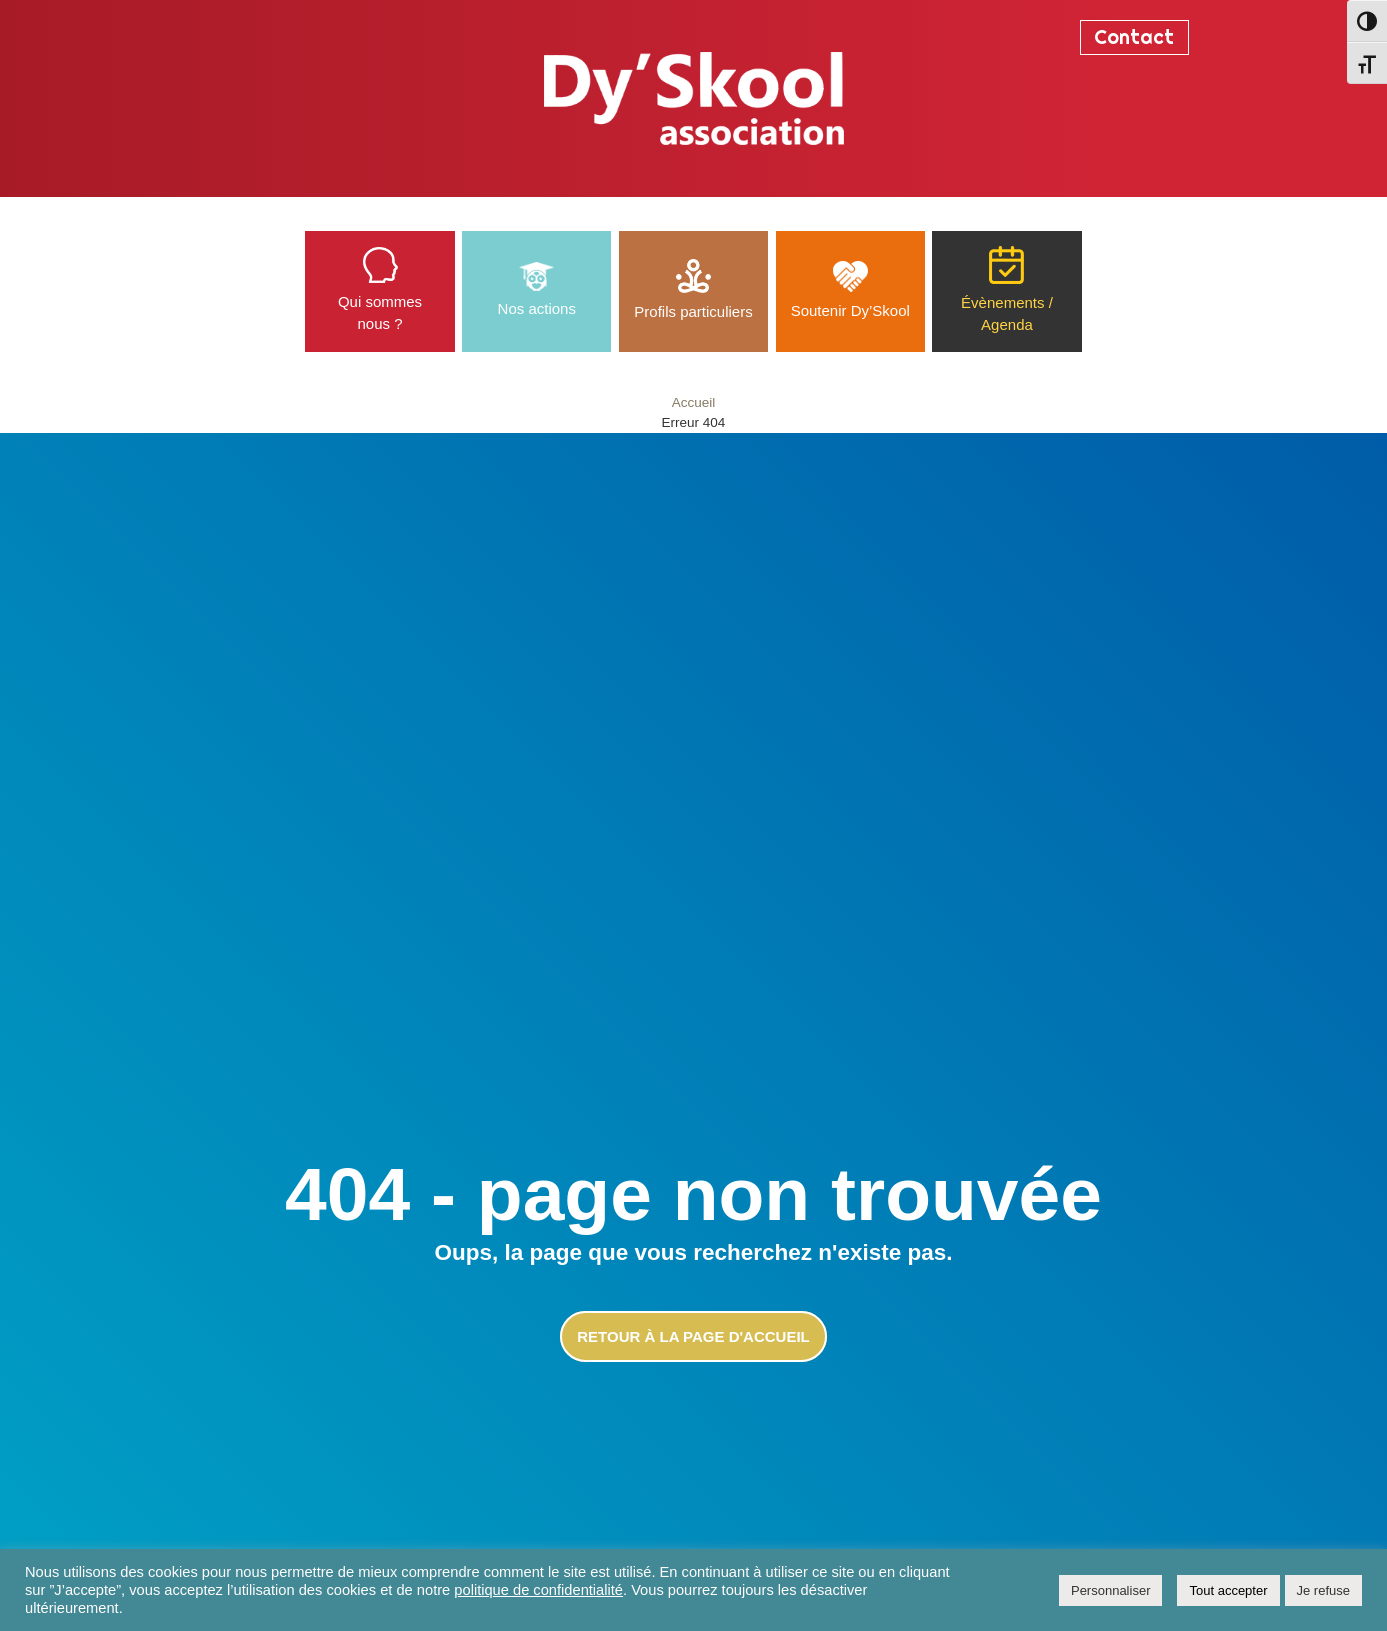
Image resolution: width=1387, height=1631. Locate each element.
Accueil (694, 402)
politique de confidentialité (538, 1590)
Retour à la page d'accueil (693, 1336)
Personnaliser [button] (1111, 1590)
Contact (1134, 37)
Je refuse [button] (1323, 1590)
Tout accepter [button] (1228, 1590)
